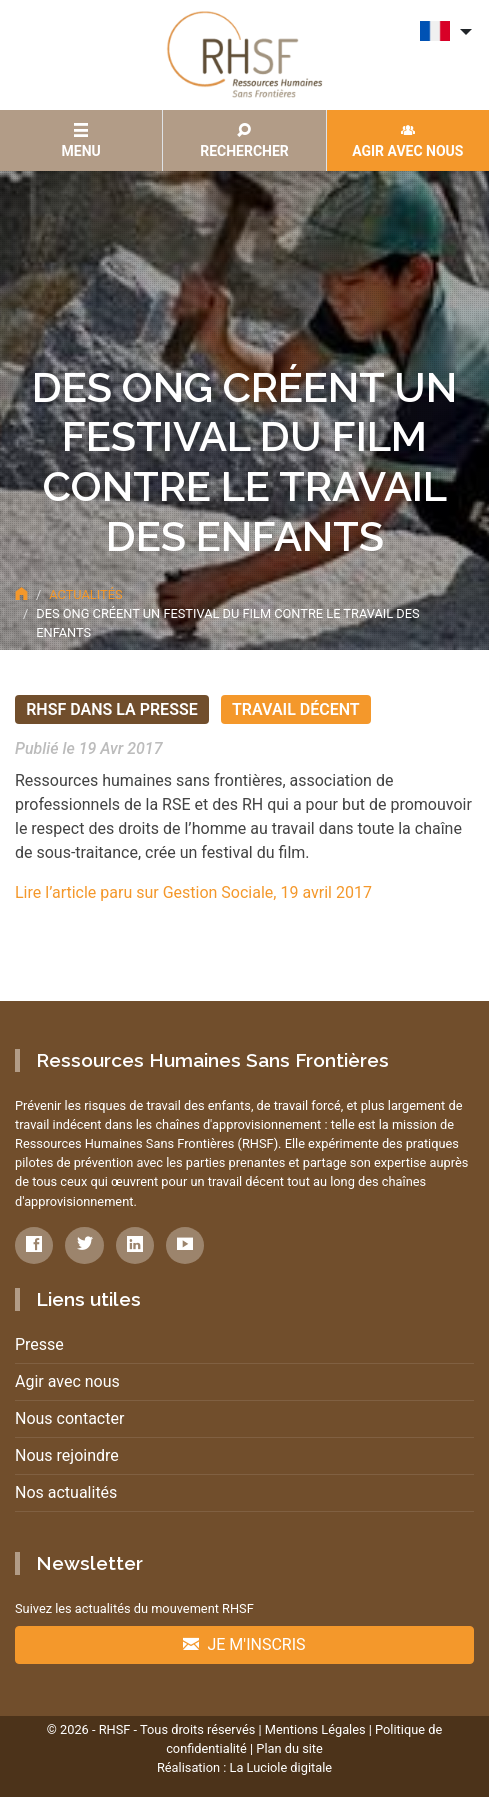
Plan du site (289, 1748)
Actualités (85, 594)
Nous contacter (69, 1418)
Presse (39, 1344)
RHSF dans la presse (112, 709)
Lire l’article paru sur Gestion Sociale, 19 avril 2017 (193, 892)
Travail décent (296, 709)
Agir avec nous (67, 1381)
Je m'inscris (244, 1644)
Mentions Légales (315, 1729)
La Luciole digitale (280, 1767)
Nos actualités (66, 1492)
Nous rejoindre (67, 1455)
